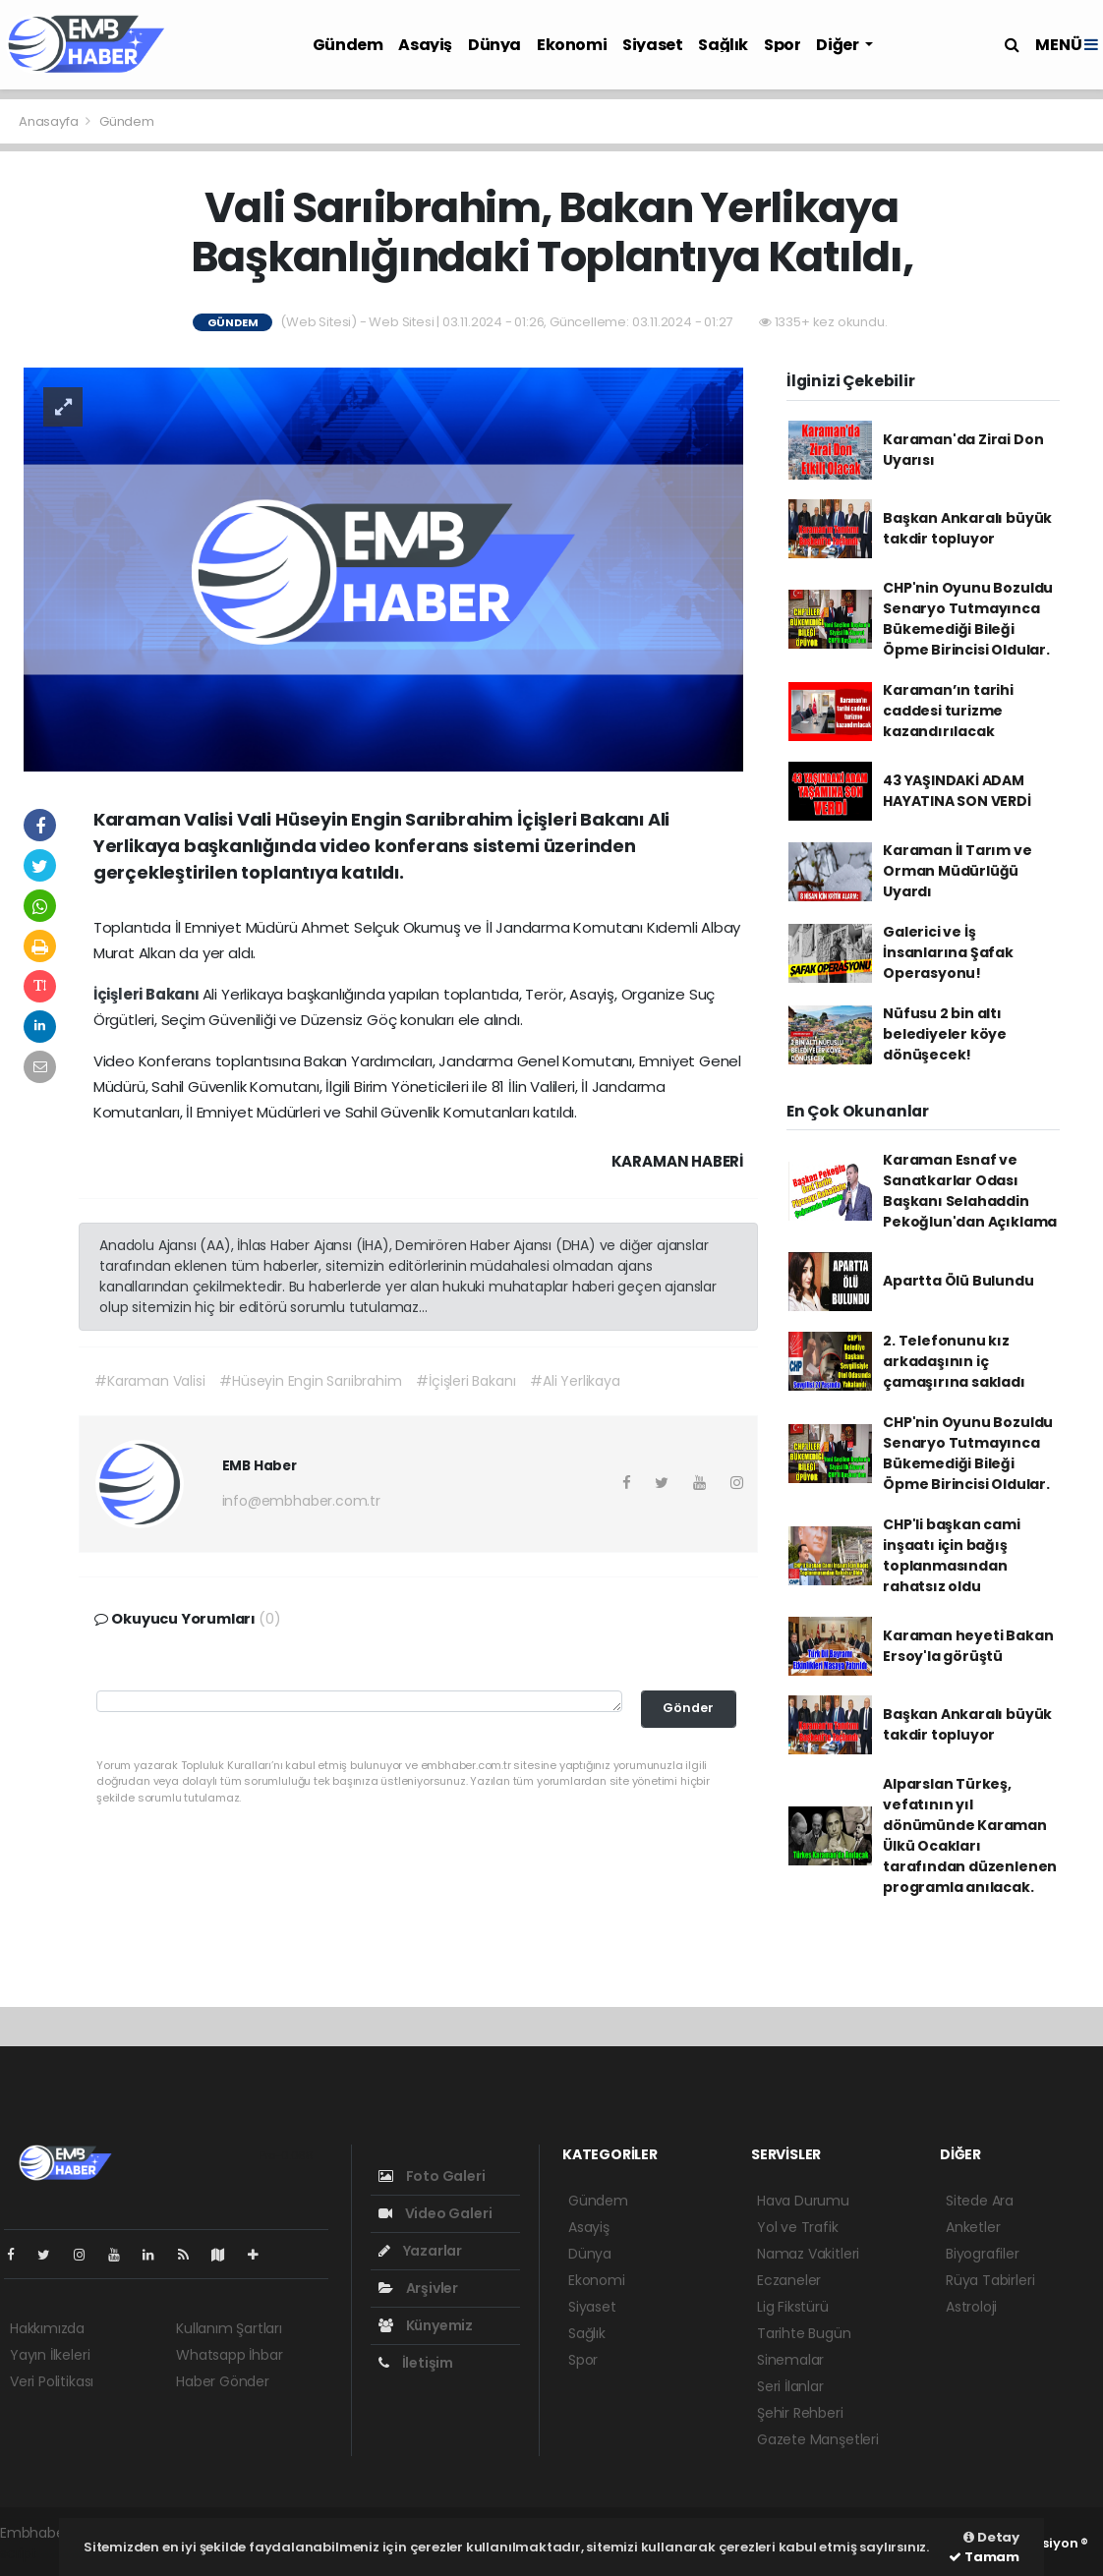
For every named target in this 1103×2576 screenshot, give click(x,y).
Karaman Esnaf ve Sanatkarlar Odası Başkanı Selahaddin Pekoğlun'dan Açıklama (970, 1190)
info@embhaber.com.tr (301, 1501)
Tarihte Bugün (804, 2333)
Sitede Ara (980, 2200)
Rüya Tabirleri (990, 2280)
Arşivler (418, 2288)
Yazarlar (420, 2251)
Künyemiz (425, 2325)
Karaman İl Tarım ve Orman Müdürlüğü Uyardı (957, 870)
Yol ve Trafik (798, 2227)
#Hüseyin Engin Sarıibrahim (310, 1381)
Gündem (348, 44)
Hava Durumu (803, 2200)
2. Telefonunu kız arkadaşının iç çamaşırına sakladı (954, 1361)
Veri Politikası (51, 2381)
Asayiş (425, 44)
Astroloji (971, 2307)
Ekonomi (572, 44)
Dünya (494, 44)
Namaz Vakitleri (808, 2253)
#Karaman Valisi (149, 1381)
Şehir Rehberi (800, 2413)
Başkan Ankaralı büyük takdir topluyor (967, 528)
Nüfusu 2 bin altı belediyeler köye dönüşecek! (945, 1033)
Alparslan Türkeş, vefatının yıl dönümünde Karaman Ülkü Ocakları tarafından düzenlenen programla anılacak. (970, 1835)
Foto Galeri (432, 2176)
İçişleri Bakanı (148, 994)
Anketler (973, 2227)
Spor (782, 44)
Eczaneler (789, 2280)
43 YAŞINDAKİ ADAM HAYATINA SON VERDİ (957, 791)
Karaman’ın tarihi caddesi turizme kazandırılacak (948, 710)
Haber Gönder (222, 2381)
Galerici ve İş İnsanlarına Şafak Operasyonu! (948, 952)
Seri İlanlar (790, 2386)
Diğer (838, 44)
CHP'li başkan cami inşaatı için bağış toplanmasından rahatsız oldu (951, 1555)
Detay (991, 2537)
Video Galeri (435, 2213)
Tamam (984, 2556)
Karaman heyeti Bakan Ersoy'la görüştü (968, 1646)
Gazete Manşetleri (818, 2439)
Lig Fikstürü (793, 2307)
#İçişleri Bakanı (465, 1381)
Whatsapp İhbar (229, 2355)
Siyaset (652, 44)
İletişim (415, 2363)
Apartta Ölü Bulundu (958, 1280)
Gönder (688, 1707)
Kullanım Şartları (229, 2328)
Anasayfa (50, 121)
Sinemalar (790, 2360)
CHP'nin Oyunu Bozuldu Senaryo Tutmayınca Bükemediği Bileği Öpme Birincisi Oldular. (968, 618)
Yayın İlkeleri (49, 2355)
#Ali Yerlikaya (574, 1381)
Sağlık (723, 44)
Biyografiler (982, 2253)
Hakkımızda (47, 2328)
